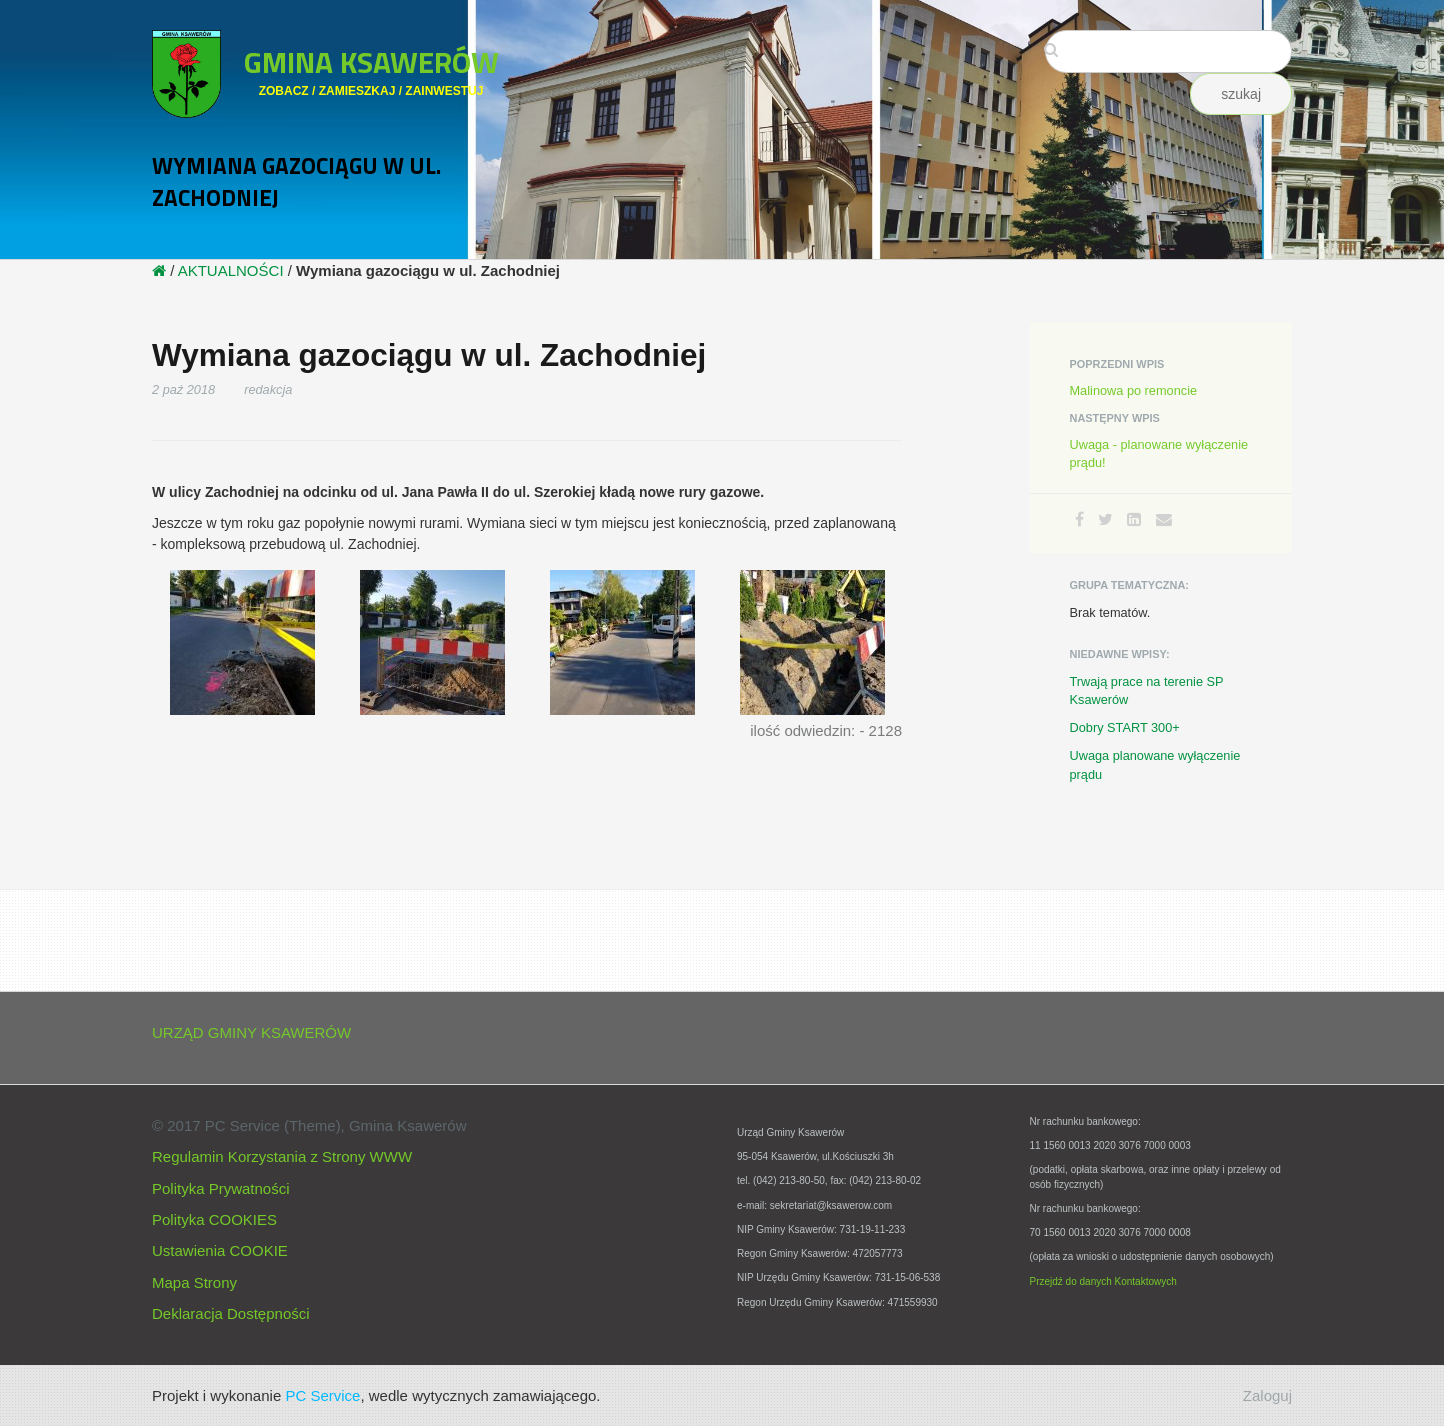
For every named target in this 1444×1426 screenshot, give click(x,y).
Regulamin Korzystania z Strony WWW (282, 1156)
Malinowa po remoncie (1134, 390)
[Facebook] (1079, 519)
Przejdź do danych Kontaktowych (1103, 1281)
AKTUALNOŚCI (231, 270)
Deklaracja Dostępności (231, 1313)
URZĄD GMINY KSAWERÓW (251, 1032)
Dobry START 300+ (1125, 727)
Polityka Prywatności (221, 1188)
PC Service (322, 1395)
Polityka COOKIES (214, 1219)
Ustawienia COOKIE (220, 1250)
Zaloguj (1267, 1395)
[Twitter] (1105, 519)
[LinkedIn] (1134, 519)
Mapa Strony (194, 1282)
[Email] (1164, 519)
